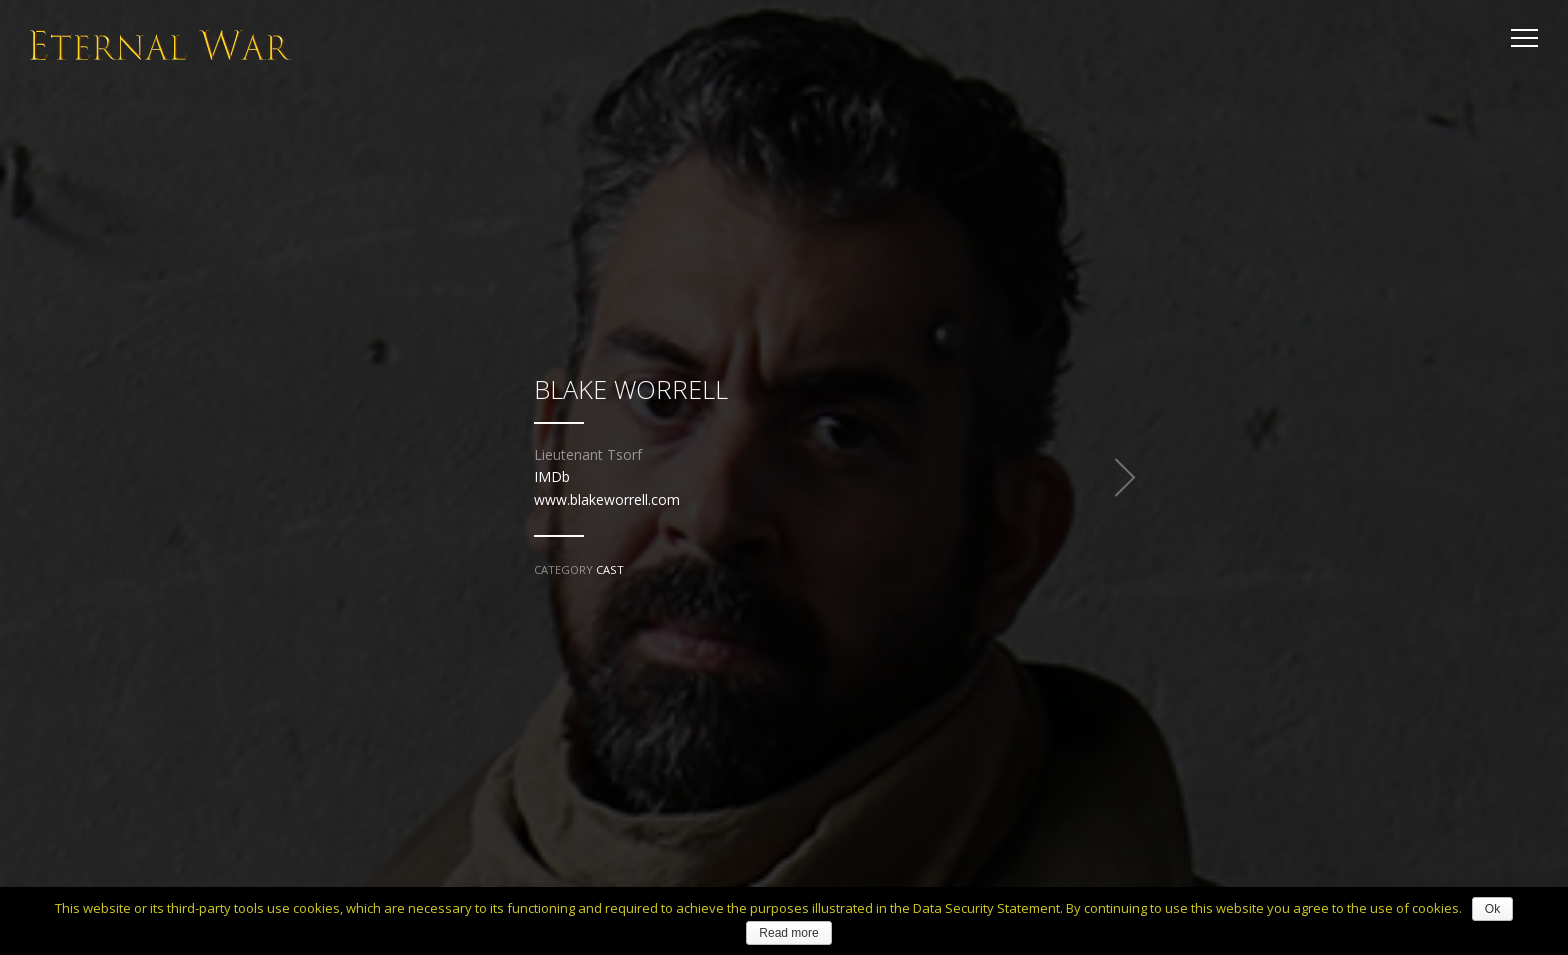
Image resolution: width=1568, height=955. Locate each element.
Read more (788, 933)
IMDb (552, 476)
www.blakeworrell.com (607, 499)
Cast (610, 569)
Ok (1492, 909)
